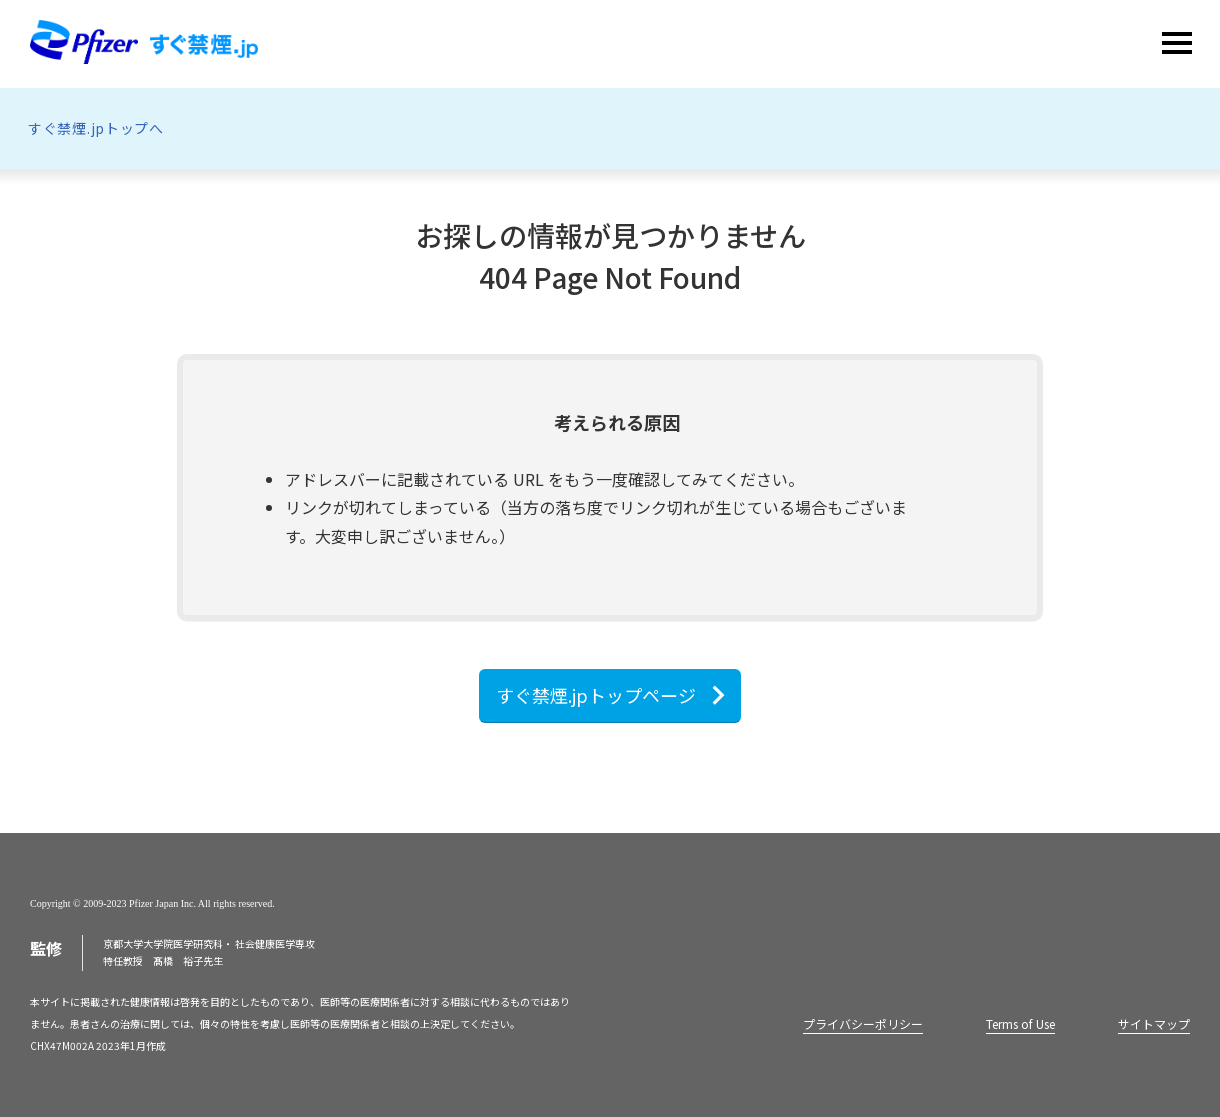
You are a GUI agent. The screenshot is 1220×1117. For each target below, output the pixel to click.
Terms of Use (1020, 1023)
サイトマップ (1154, 1023)
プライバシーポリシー (863, 1023)
